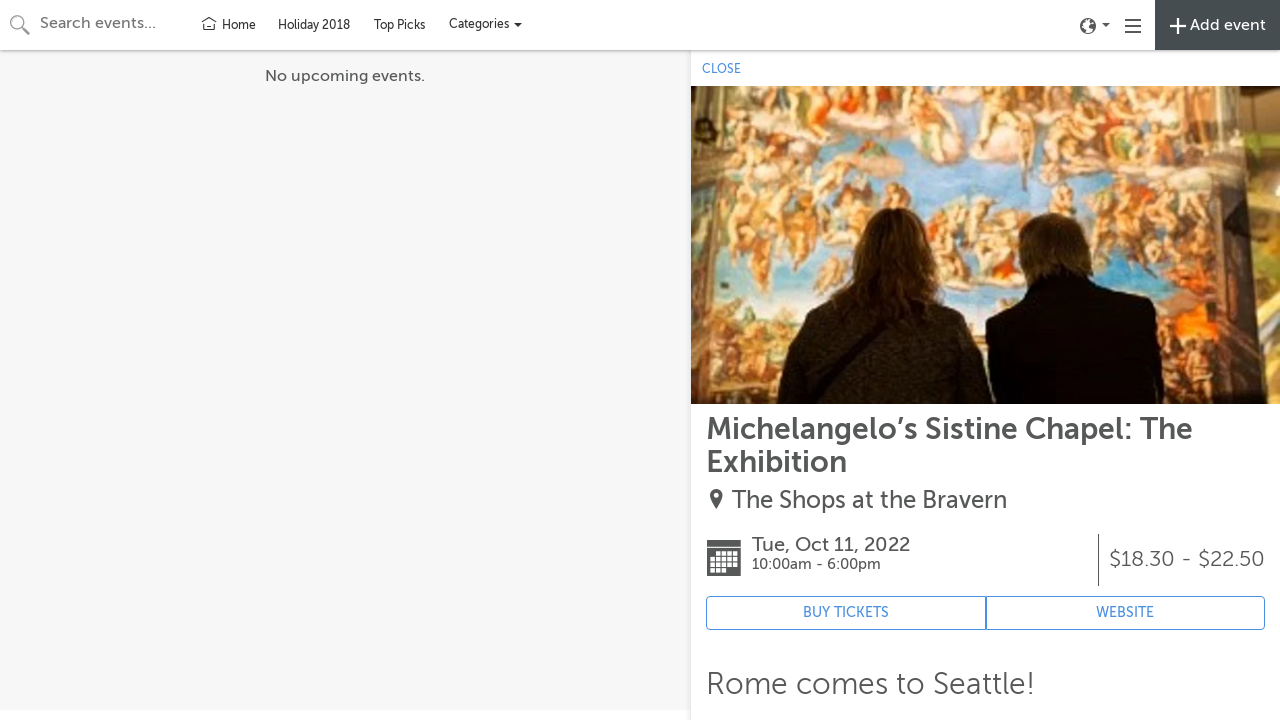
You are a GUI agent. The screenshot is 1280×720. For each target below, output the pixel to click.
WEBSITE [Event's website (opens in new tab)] (1125, 612)
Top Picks (399, 25)
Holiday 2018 (314, 25)
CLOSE (721, 69)
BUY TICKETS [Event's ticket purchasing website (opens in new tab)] (846, 612)
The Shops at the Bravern (869, 500)
